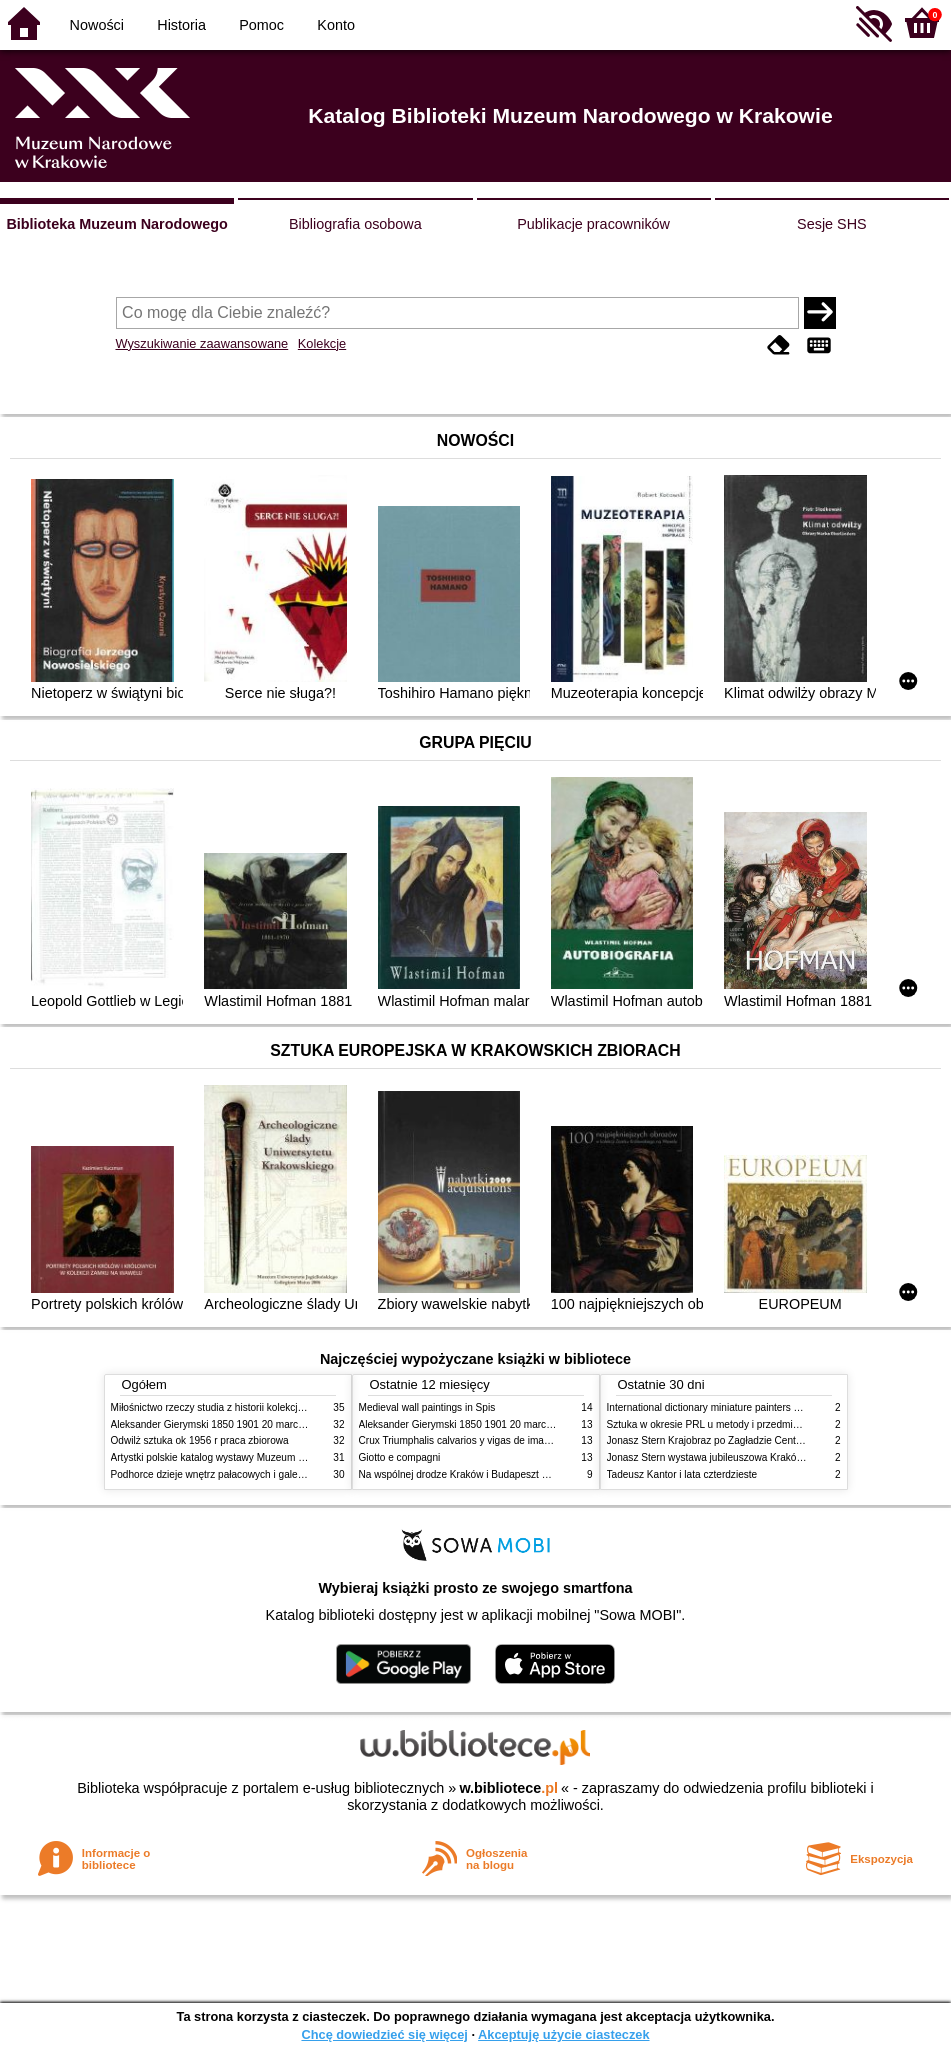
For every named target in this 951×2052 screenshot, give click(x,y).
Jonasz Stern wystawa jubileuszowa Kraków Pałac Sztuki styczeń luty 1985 (775, 1457)
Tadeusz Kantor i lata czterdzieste (682, 1474)
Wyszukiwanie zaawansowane (202, 343)
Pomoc (261, 25)
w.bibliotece (508, 1788)
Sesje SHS (832, 224)
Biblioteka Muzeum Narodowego (116, 224)
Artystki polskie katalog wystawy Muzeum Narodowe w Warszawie (258, 1457)
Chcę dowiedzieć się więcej (384, 2034)
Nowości (97, 25)
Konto (336, 25)
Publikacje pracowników (593, 224)
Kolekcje (322, 343)
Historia (181, 25)
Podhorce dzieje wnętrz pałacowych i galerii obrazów (229, 1474)
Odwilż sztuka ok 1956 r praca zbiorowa (200, 1440)
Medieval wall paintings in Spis (427, 1407)
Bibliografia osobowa (355, 224)
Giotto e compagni (400, 1457)
